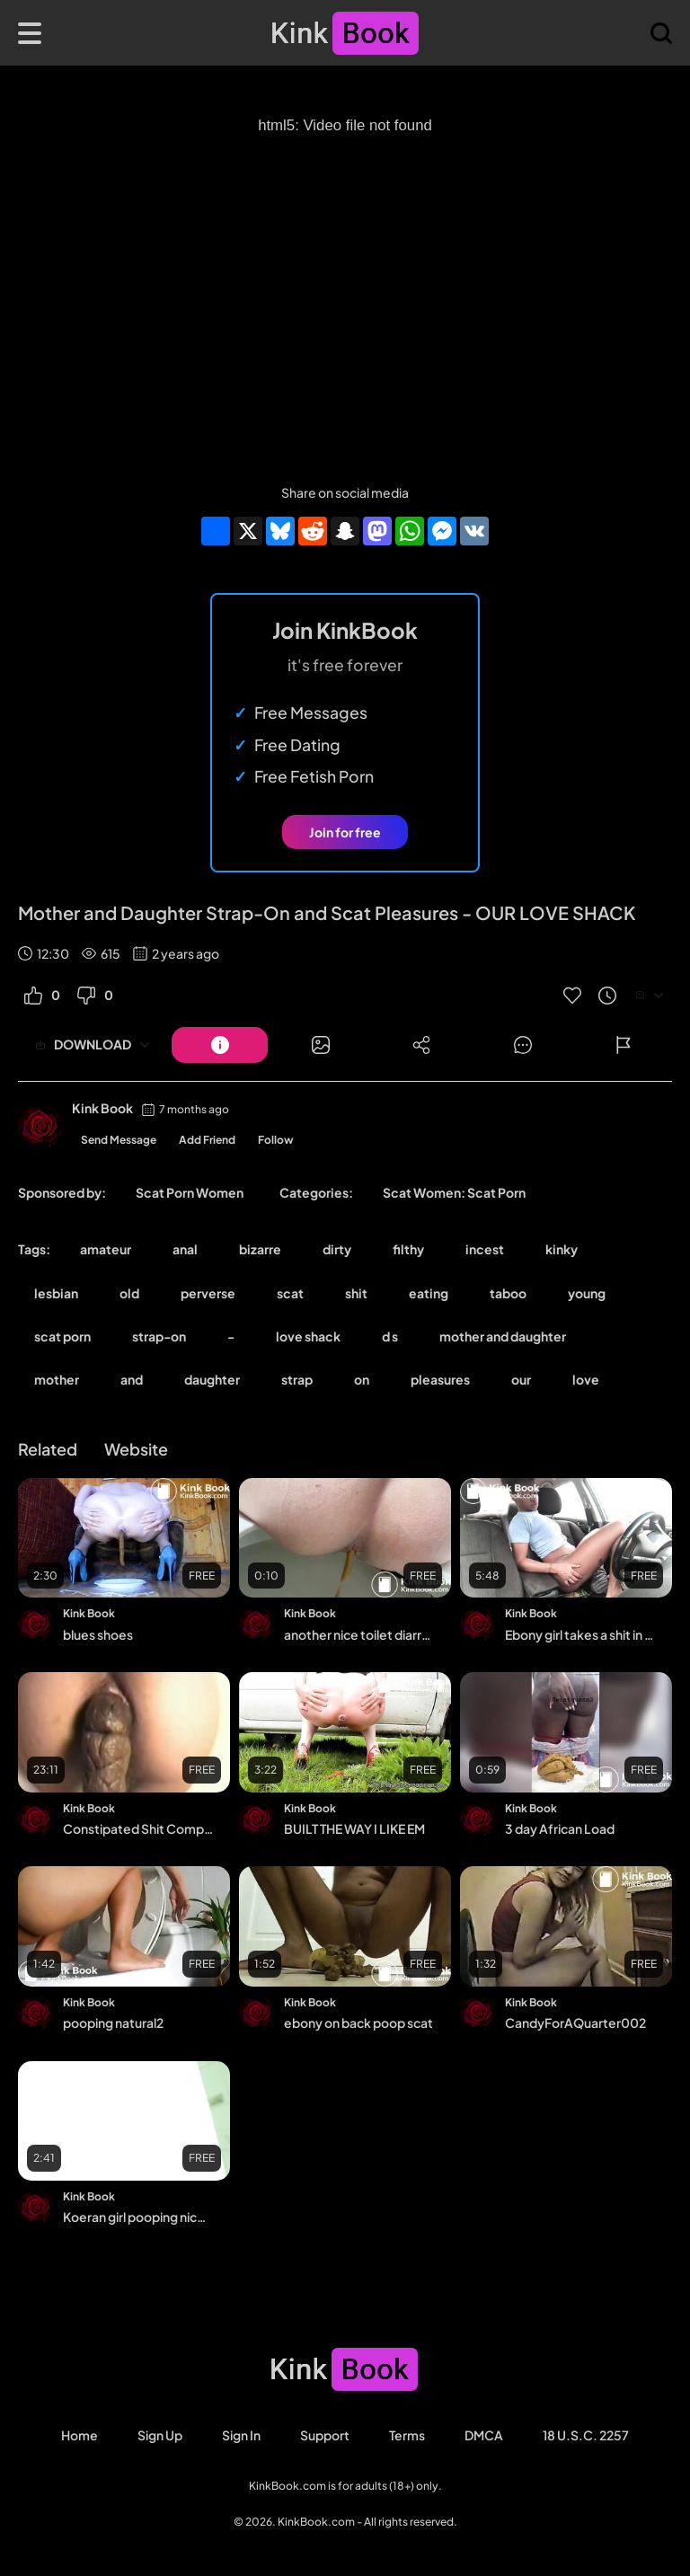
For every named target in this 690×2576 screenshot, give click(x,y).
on (361, 1379)
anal (185, 1249)
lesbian (56, 1293)
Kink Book (102, 1108)
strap (297, 1379)
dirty (337, 1249)
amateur (105, 1249)
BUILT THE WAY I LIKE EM (354, 1828)
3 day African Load (560, 1828)
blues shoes (98, 1634)
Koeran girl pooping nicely (138, 2217)
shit (356, 1293)
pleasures (440, 1379)
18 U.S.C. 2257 (586, 2435)
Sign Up (159, 2435)
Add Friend (207, 1139)
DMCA (483, 2435)
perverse (208, 1293)
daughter (212, 1379)
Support (324, 2435)
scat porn (62, 1336)
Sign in (241, 2435)
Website (136, 1448)
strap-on (159, 1336)
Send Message (118, 1139)
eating (428, 1293)
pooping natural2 (113, 2022)
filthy (408, 1249)
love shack (308, 1336)
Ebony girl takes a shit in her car (580, 1634)
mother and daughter (502, 1336)
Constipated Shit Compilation (138, 1828)
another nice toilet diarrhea (359, 1634)
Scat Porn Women (189, 1192)
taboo (508, 1293)
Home (79, 2435)
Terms (407, 2435)
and (131, 1379)
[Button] (220, 1045)
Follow (276, 1139)
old (129, 1293)
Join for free (345, 832)
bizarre (260, 1249)
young (587, 1293)
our (521, 1379)
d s (390, 1336)
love (585, 1379)
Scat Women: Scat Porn (454, 1192)
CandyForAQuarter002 (575, 2022)
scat (290, 1293)
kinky (561, 1249)
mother (56, 1379)
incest (484, 1249)
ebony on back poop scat (358, 2022)
